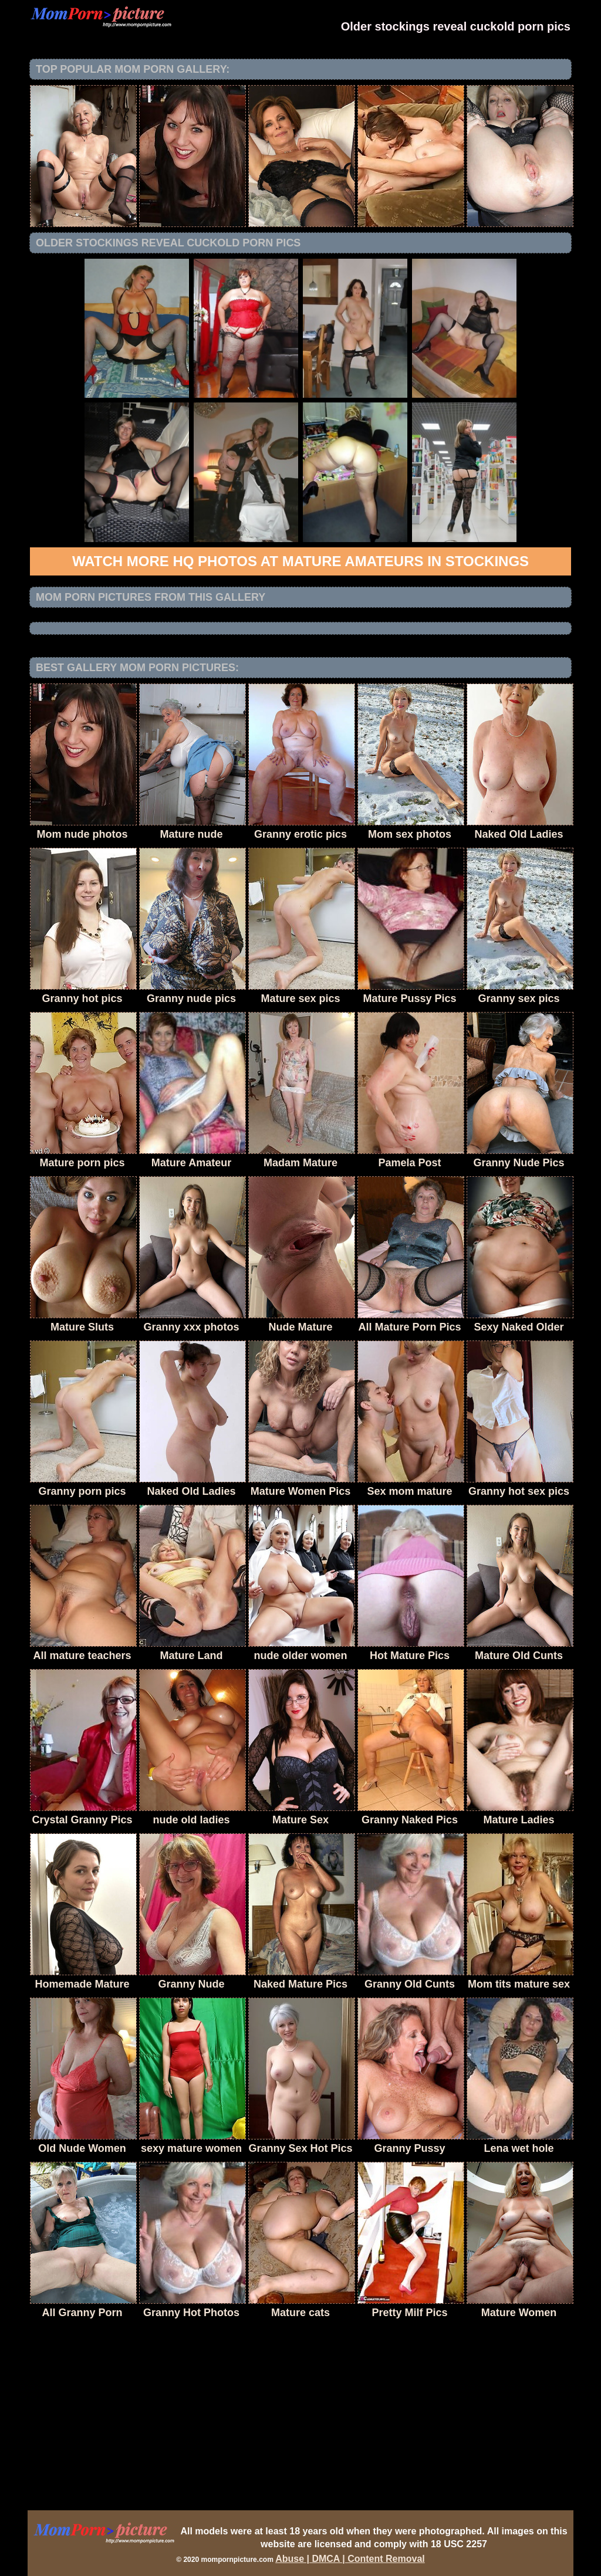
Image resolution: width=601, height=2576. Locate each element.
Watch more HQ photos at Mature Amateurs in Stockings (300, 561)
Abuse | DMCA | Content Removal (350, 2559)
